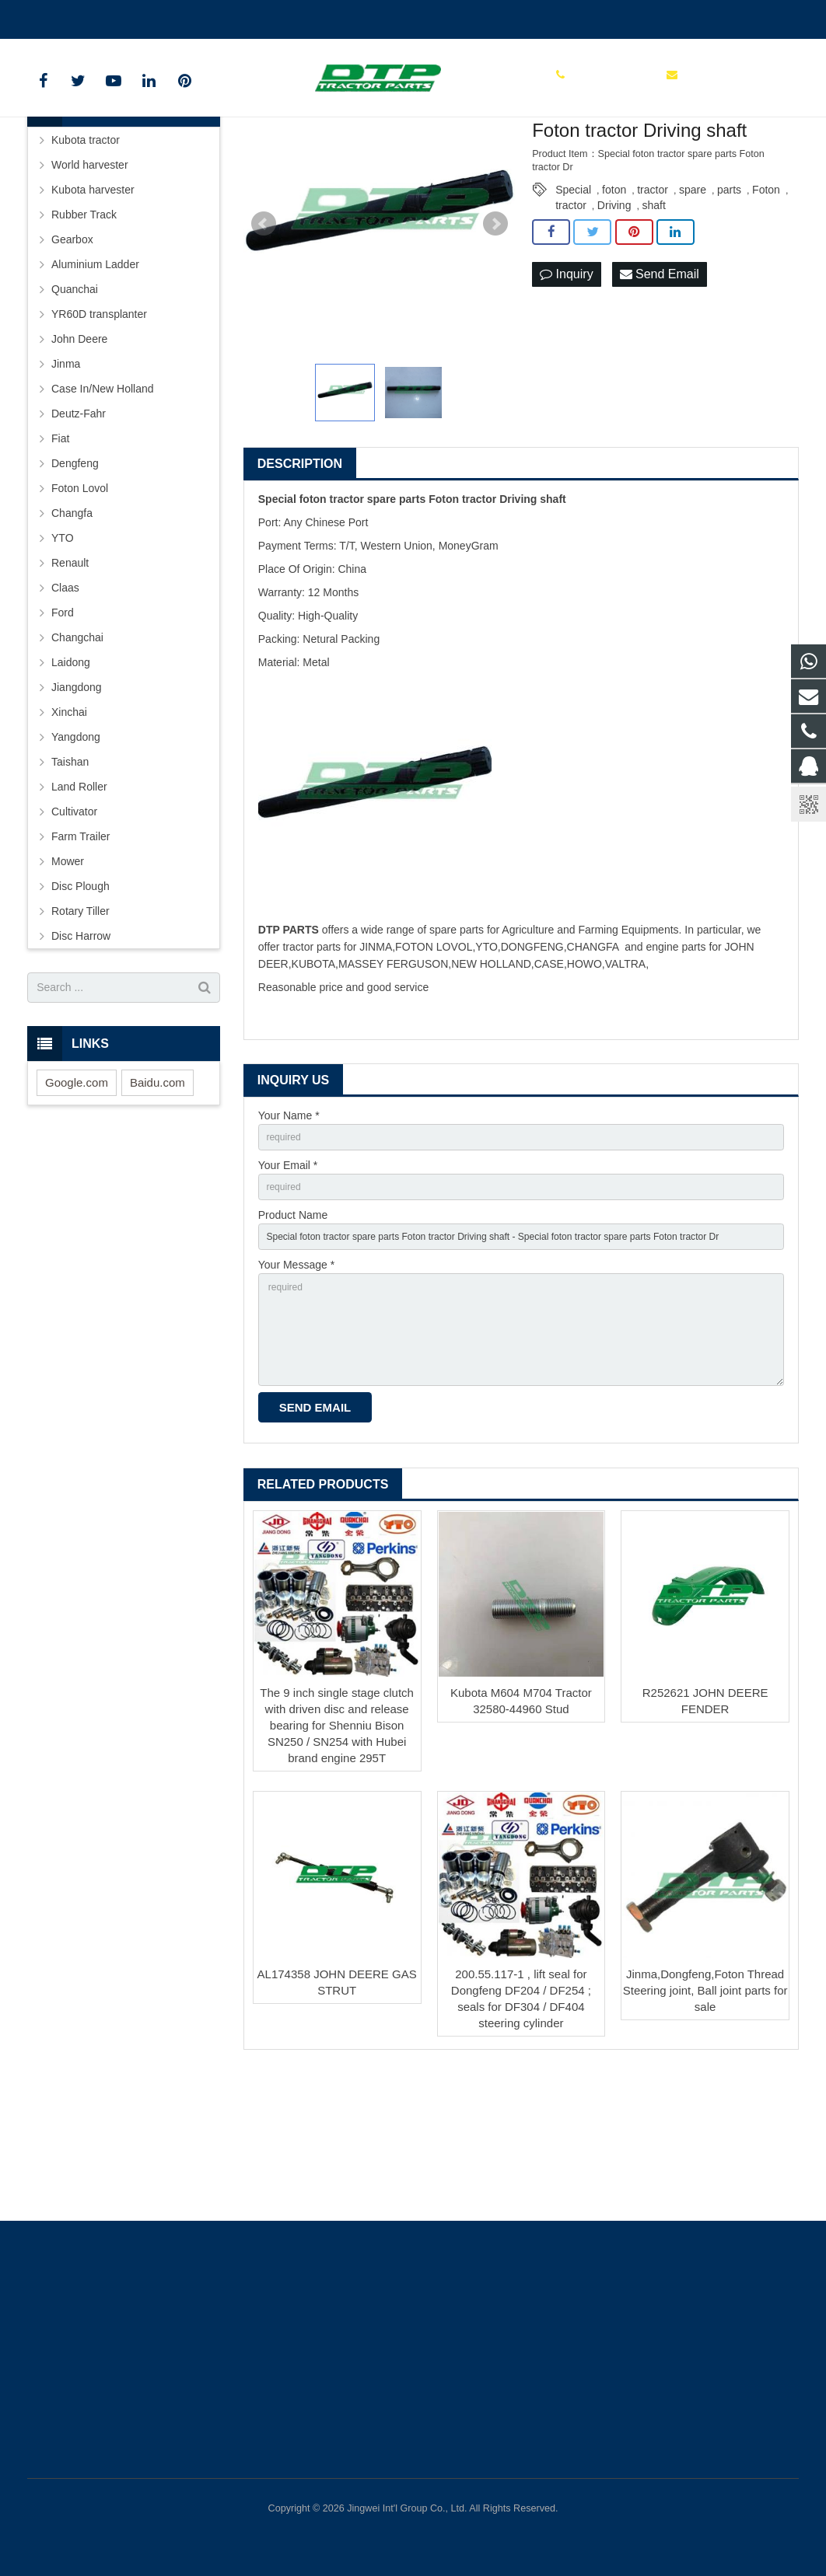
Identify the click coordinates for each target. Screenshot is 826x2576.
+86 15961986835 (83, 16)
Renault (70, 675)
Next (495, 336)
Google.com (76, 1195)
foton (614, 302)
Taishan (70, 874)
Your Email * (288, 1282)
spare (692, 302)
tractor (652, 302)
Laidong (70, 775)
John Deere (79, 451)
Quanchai (74, 402)
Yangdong (75, 849)
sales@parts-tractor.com (211, 16)
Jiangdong (76, 800)
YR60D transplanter (99, 427)
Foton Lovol (79, 601)
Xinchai (69, 825)
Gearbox (72, 352)
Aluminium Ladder (95, 377)
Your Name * (289, 1229)
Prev (263, 336)
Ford (62, 725)
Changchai (77, 750)
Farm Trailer (80, 949)
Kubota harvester (93, 302)
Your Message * (296, 1390)
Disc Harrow (80, 1048)
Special (573, 302)
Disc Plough (80, 999)
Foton (766, 302)
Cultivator (74, 924)
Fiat (60, 551)
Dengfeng (75, 576)
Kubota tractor (85, 252)
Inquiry (566, 388)
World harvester (89, 277)
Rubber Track (84, 327)
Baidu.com (157, 1195)
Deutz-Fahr (78, 526)
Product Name (292, 1336)
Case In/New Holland (102, 501)
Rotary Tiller (80, 1023)
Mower (67, 974)
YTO (62, 650)
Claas (65, 700)
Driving (614, 318)
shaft (653, 318)
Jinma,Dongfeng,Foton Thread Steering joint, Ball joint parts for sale (705, 2134)
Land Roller (79, 899)
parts (729, 302)
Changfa (72, 626)
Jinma (65, 476)
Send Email (659, 388)
